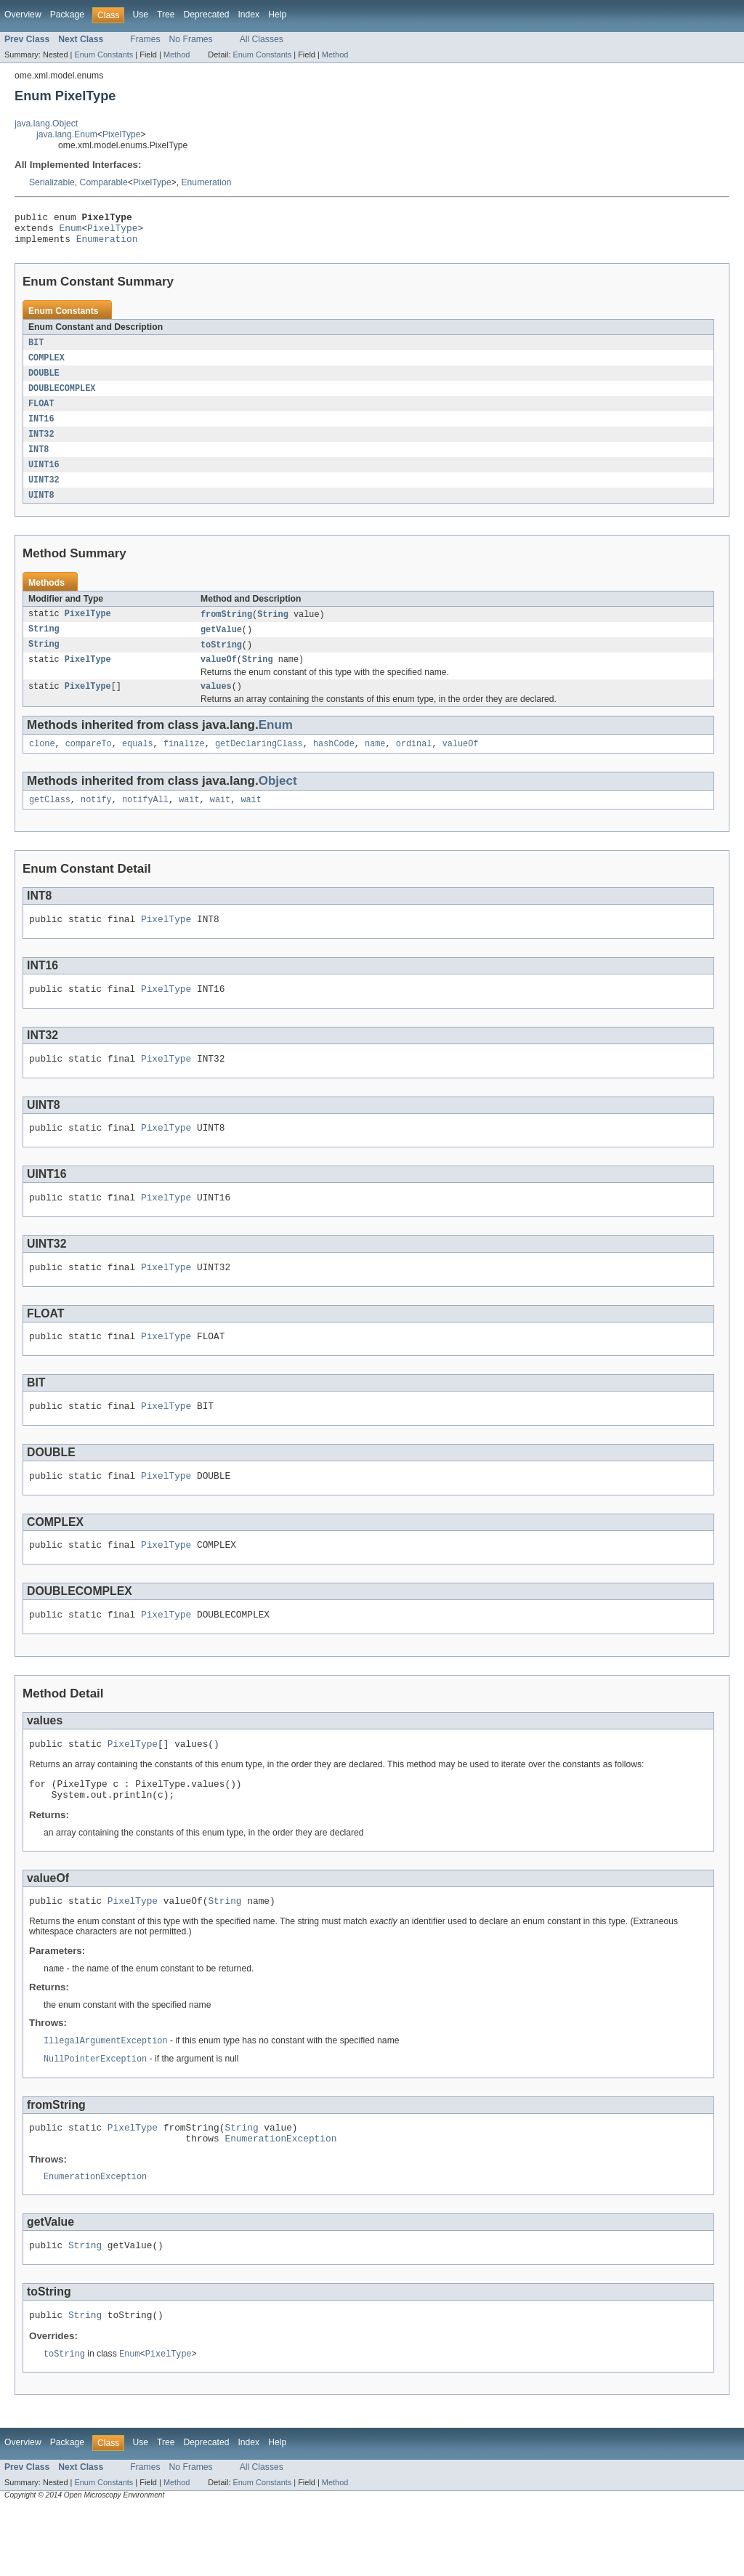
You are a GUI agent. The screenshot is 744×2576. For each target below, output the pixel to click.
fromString (226, 629)
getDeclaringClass (259, 764)
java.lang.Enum (66, 134)
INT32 (41, 445)
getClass (49, 822)
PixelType (121, 134)
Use (140, 14)
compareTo (88, 764)
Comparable (104, 182)
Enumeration (207, 182)
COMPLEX (46, 365)
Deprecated (207, 14)
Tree (166, 14)
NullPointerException (95, 2116)
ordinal (414, 764)
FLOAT (41, 413)
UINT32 (44, 493)
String (272, 629)
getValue (221, 645)
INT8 (38, 461)
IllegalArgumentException (106, 2097)
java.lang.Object (46, 123)
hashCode (334, 764)
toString (221, 661)
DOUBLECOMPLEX (61, 397)
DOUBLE (44, 381)
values (216, 705)
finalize (184, 764)
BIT (36, 349)
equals (137, 764)
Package (67, 14)
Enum (71, 231)
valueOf (219, 677)
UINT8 (41, 509)
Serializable (52, 182)
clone (42, 764)
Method (176, 54)
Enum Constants (103, 54)
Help (277, 14)
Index (248, 14)
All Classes (261, 39)
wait (189, 822)
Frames (145, 39)
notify (96, 822)
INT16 (41, 429)
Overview (22, 14)
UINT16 (44, 477)
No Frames (191, 39)
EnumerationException (280, 2199)
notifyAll (145, 822)
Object (278, 802)
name (375, 764)
